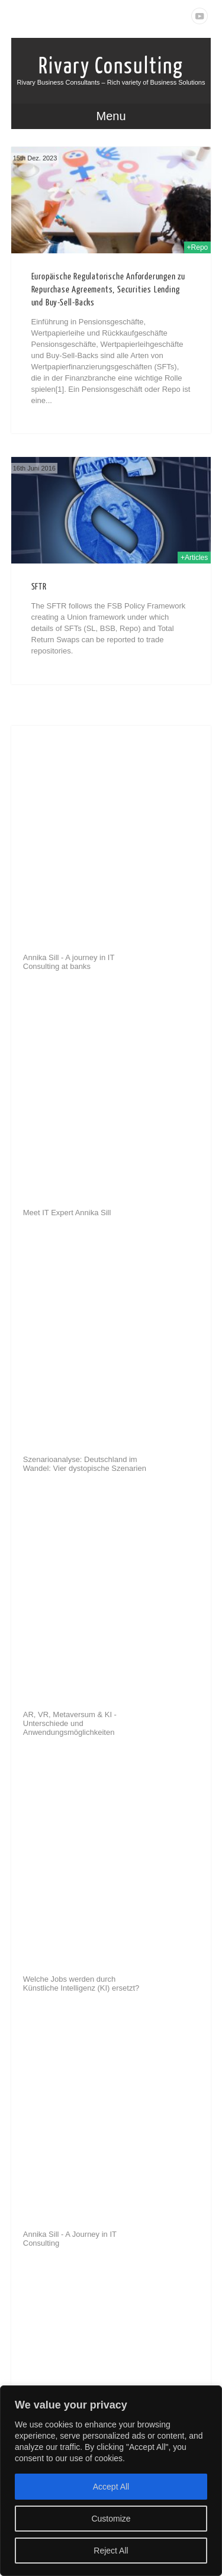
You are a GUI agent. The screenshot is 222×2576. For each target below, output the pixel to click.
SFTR (39, 587)
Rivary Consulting (111, 66)
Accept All (111, 2486)
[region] (111, 2480)
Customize (110, 2518)
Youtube (199, 16)
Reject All (111, 2550)
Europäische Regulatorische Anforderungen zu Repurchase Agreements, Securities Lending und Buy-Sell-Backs (108, 290)
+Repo (197, 247)
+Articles (194, 557)
